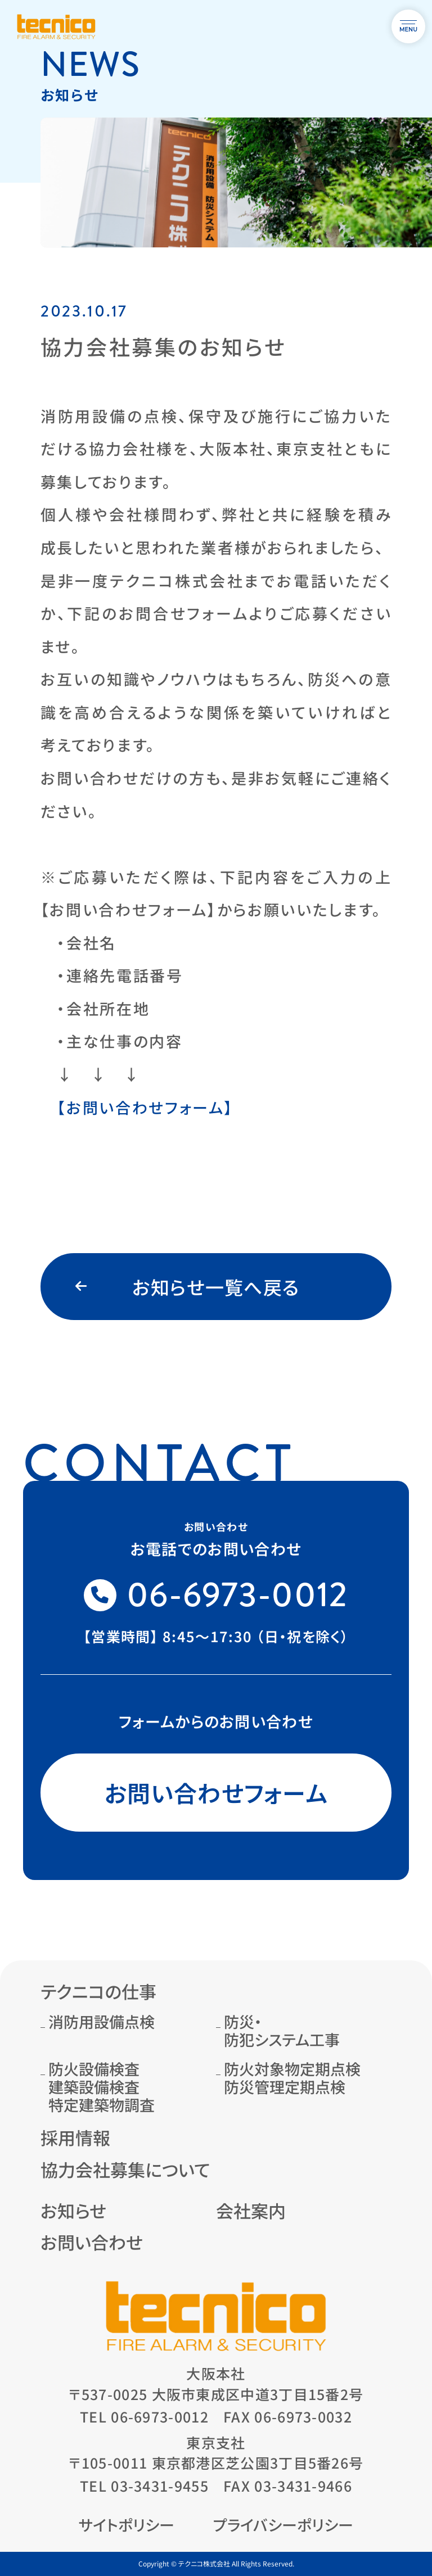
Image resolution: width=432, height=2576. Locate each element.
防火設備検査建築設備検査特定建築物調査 (101, 2087)
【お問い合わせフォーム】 (145, 1107)
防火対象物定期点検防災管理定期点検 (292, 2078)
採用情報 (75, 2137)
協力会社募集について (125, 2169)
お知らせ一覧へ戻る (216, 1286)
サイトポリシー (126, 2525)
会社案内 (251, 2210)
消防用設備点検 (101, 2021)
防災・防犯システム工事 (282, 2030)
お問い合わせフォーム (216, 1792)
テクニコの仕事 (98, 1991)
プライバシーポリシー (283, 2525)
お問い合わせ (91, 2241)
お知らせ (73, 2210)
